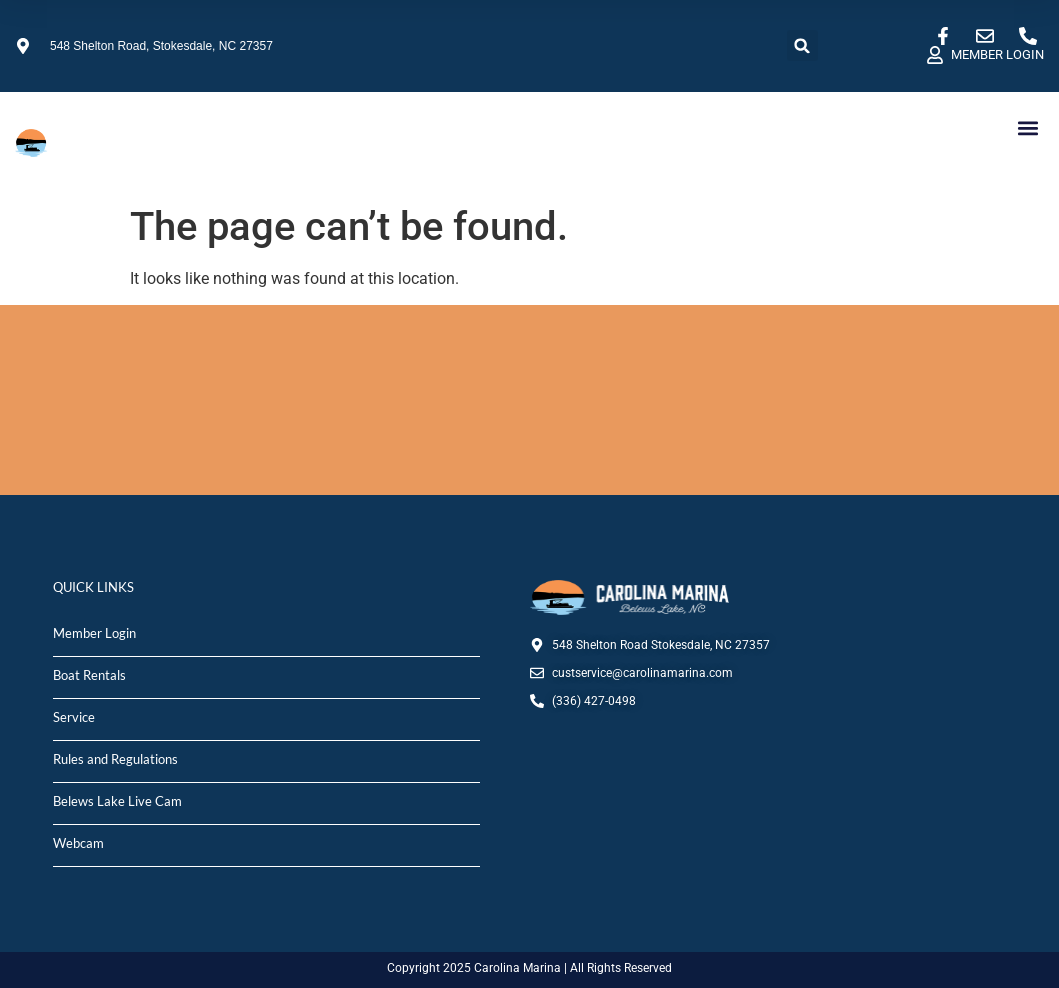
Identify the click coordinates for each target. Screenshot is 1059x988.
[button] (802, 45)
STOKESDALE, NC (529, 400)
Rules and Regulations (115, 759)
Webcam (78, 843)
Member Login (94, 633)
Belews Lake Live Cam (117, 801)
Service (74, 717)
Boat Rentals (89, 675)
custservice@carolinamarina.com (642, 673)
